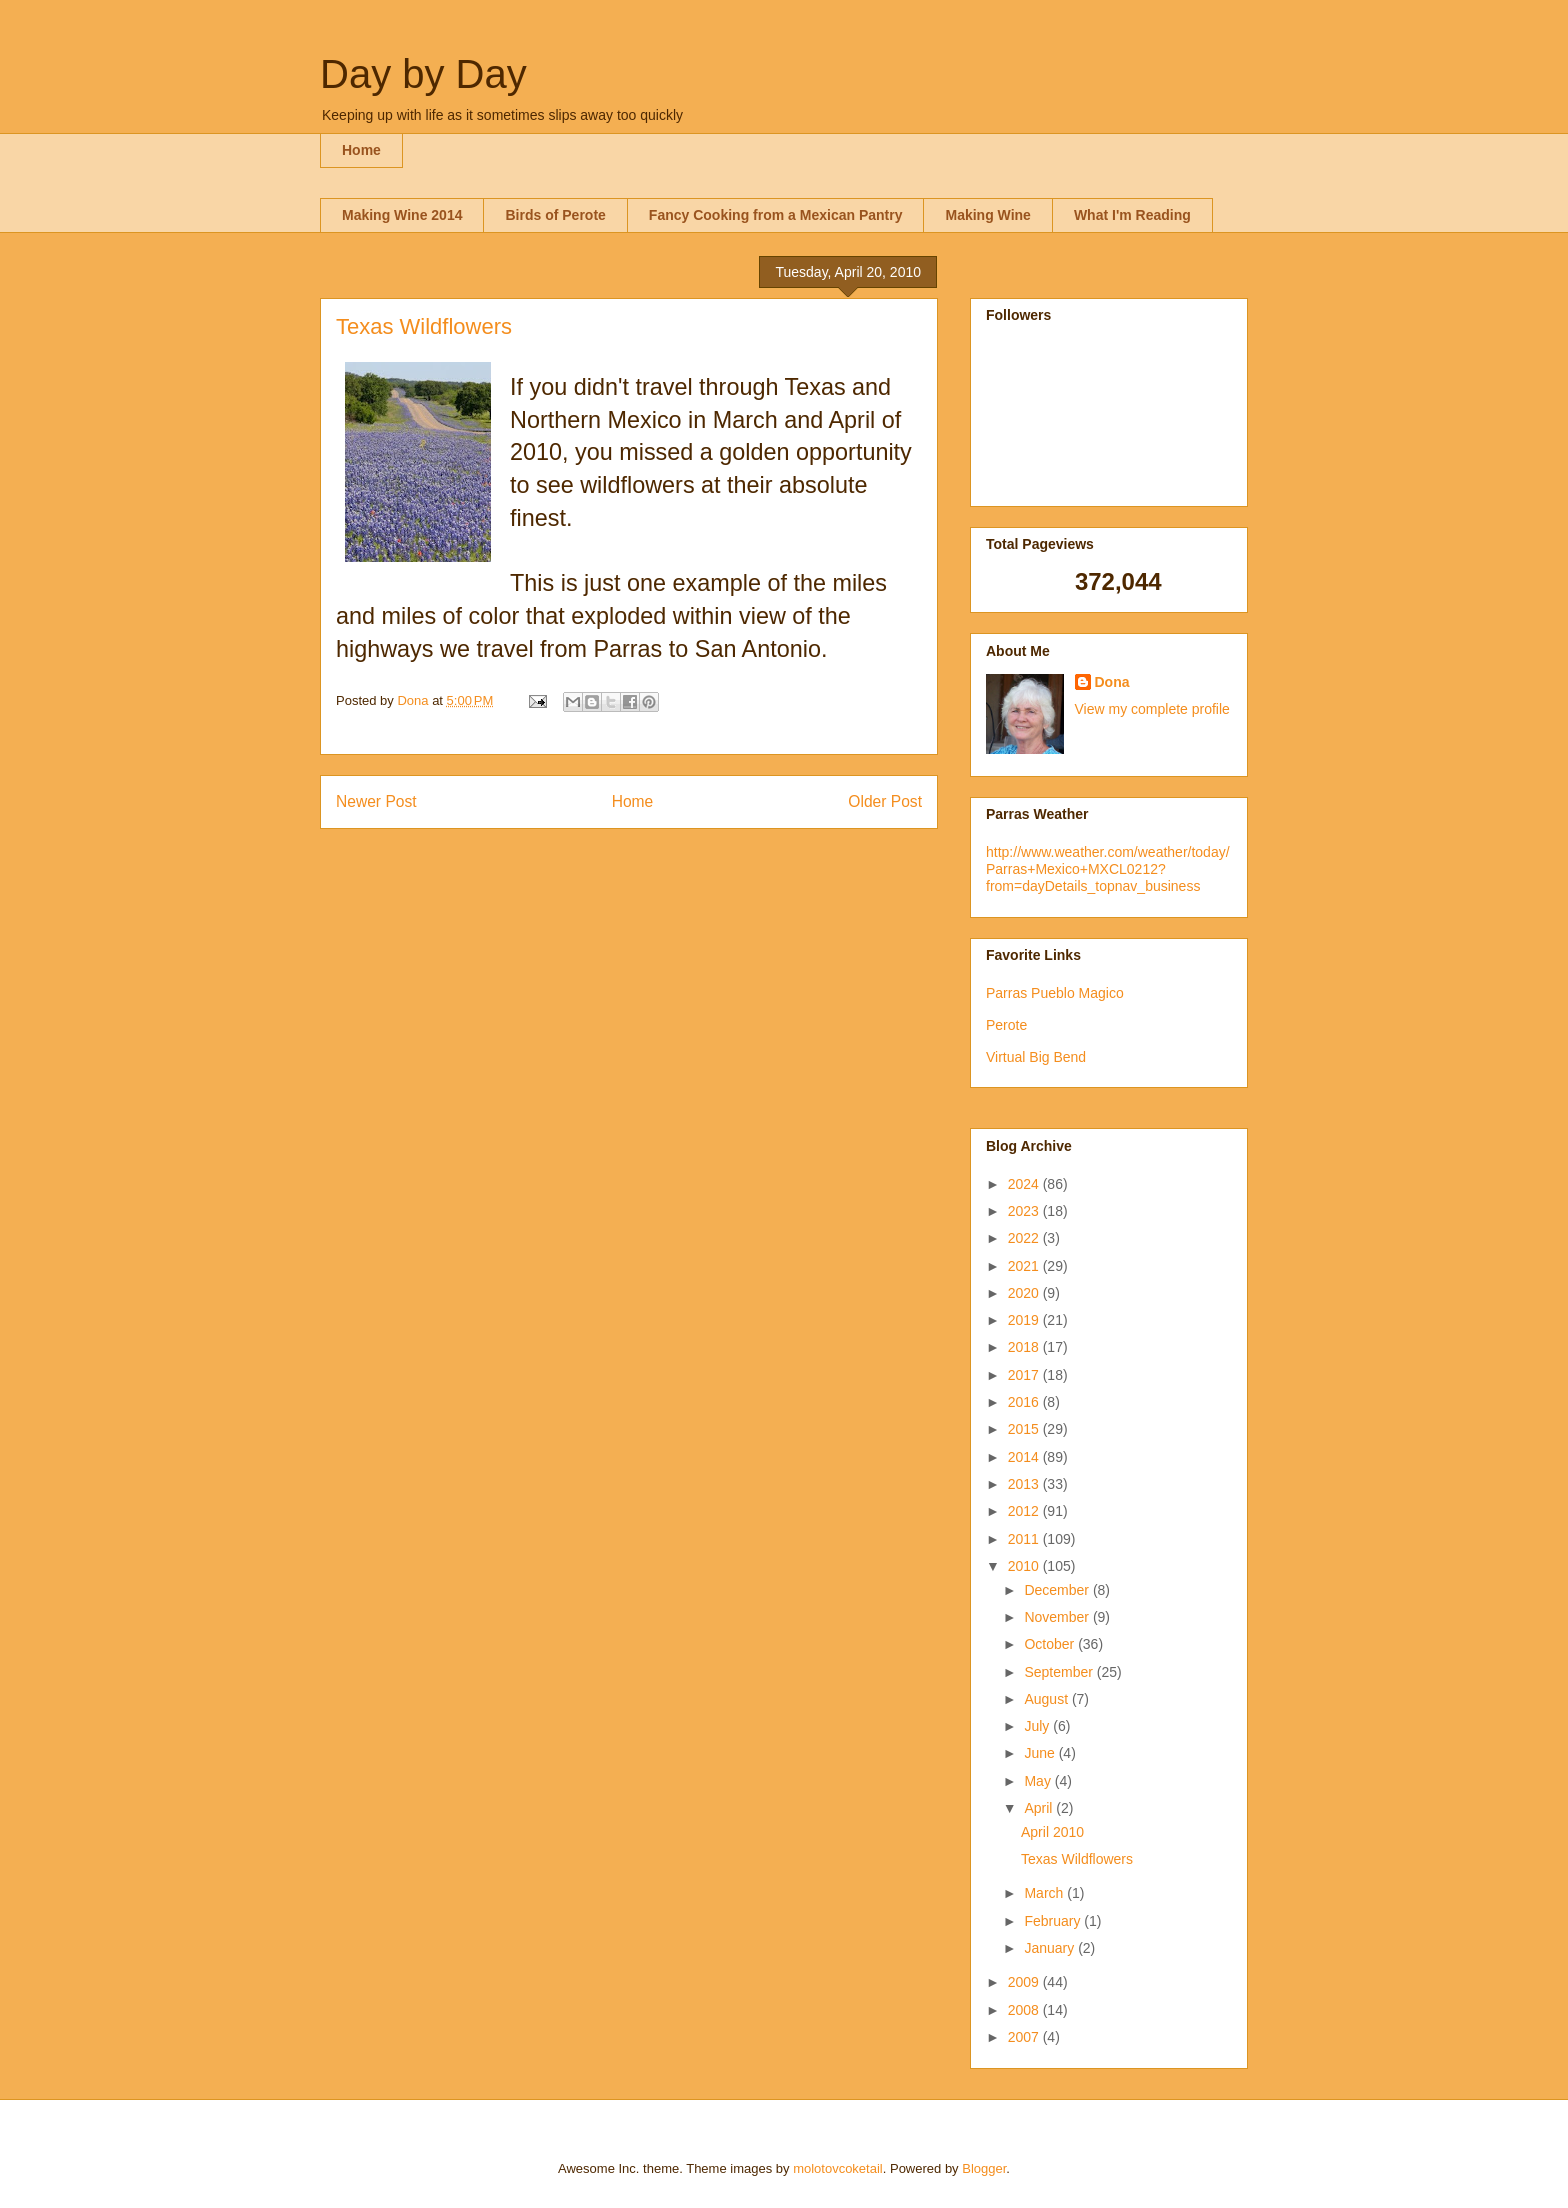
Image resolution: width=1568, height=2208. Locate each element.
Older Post (885, 801)
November (1058, 1617)
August (1047, 1699)
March (1045, 1893)
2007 (1025, 2037)
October (1051, 1644)
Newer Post (376, 801)
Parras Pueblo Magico (1055, 993)
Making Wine (987, 215)
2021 (1025, 1266)
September (1060, 1672)
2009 (1025, 1982)
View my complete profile (1152, 709)
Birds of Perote (555, 215)
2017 (1025, 1375)
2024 (1025, 1184)
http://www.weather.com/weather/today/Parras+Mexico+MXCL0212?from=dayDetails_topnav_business (1108, 869)
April (1040, 1808)
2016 (1025, 1402)
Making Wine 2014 (402, 215)
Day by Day (423, 74)
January (1051, 1948)
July (1038, 1726)
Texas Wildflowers (1077, 1859)
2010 (1025, 1566)
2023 (1025, 1211)
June (1041, 1753)
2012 (1025, 1511)
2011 (1025, 1539)
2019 (1025, 1320)
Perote (1006, 1025)
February (1054, 1921)
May (1039, 1781)
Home (361, 150)
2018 (1025, 1347)
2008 (1025, 2010)
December (1058, 1590)
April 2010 (1052, 1832)
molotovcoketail (838, 2168)
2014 (1025, 1457)
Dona (1112, 682)
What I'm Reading (1132, 215)
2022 (1025, 1238)
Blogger (984, 2168)
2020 (1025, 1293)
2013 (1025, 1484)
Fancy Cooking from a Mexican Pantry (776, 215)
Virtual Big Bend (1036, 1057)
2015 (1025, 1429)
